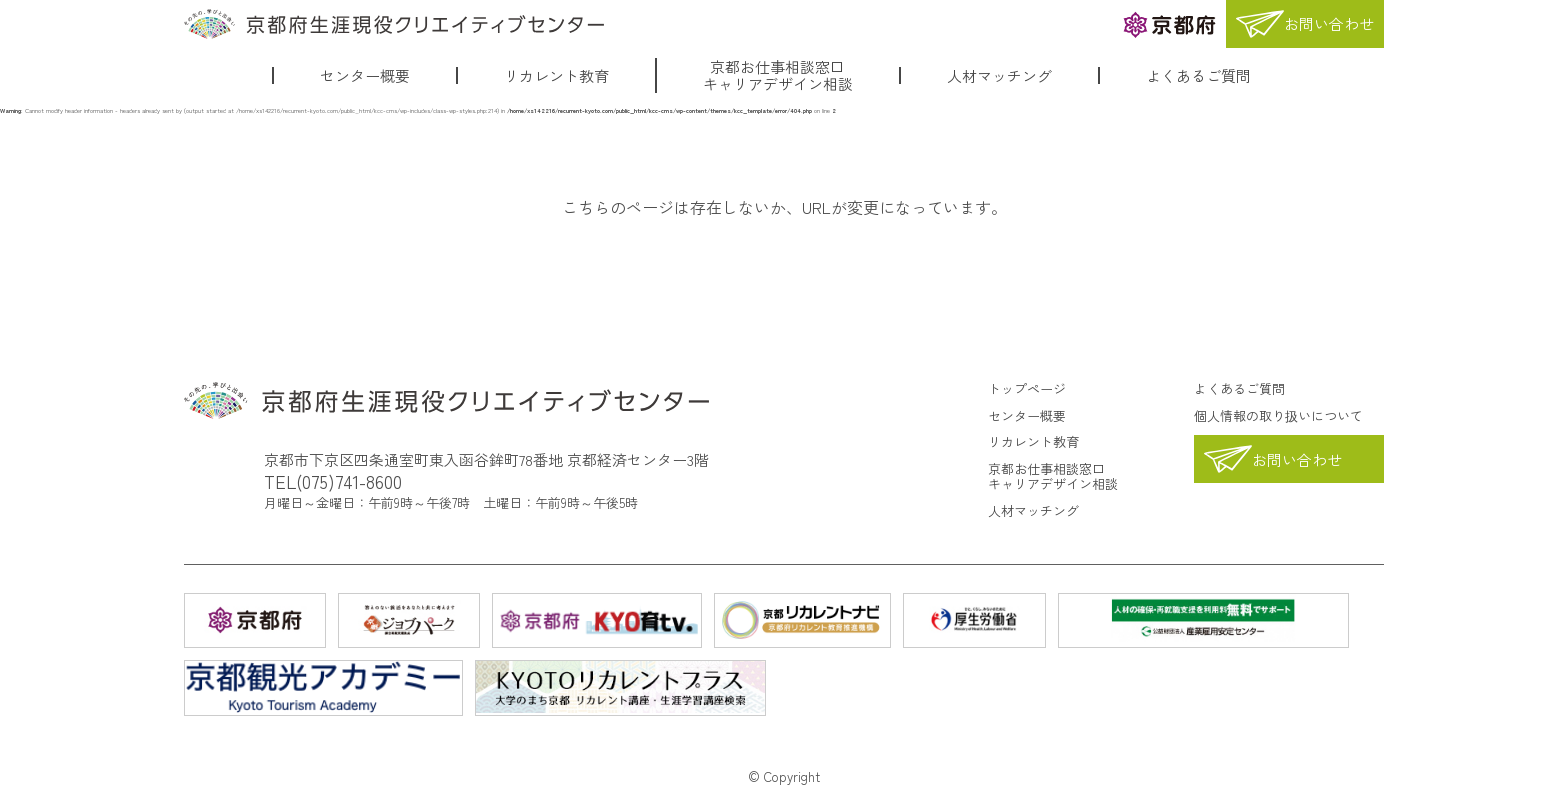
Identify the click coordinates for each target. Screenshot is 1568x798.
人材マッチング (999, 75)
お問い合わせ (1297, 459)
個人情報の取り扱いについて (1278, 415)
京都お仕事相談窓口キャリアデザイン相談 (778, 75)
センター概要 (365, 75)
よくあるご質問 (1198, 75)
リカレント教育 (556, 75)
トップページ (1027, 388)
